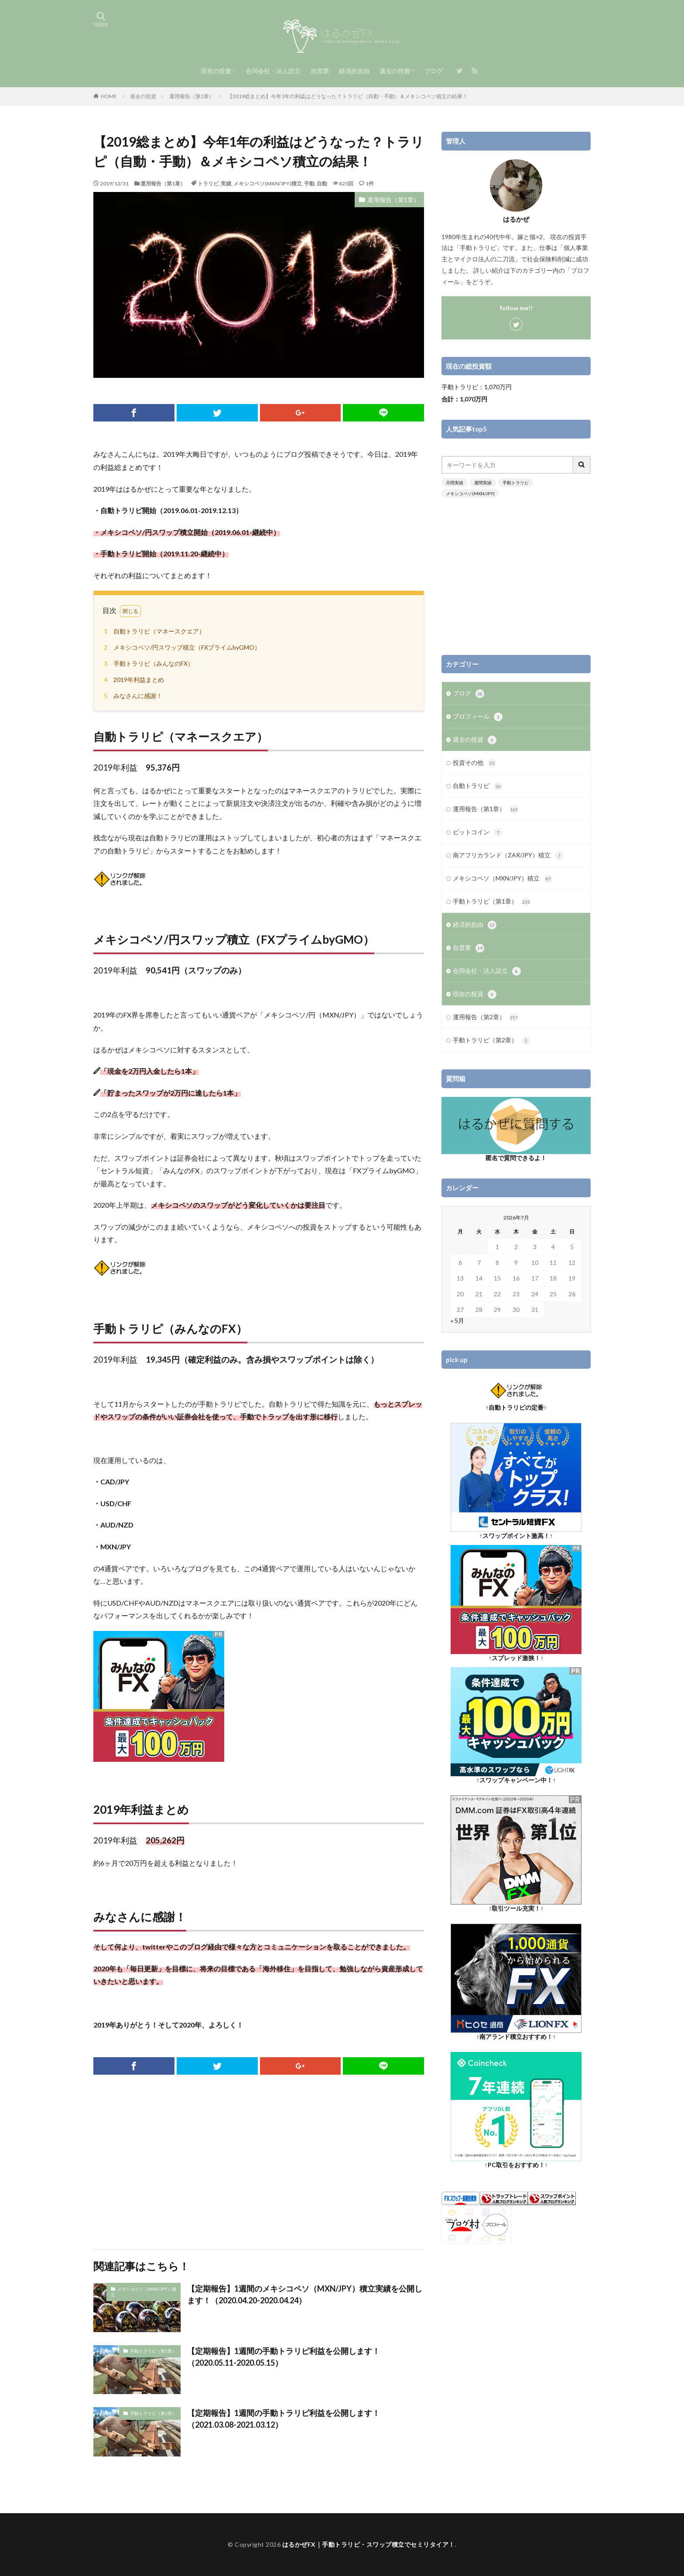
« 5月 (457, 1320)
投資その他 (474, 763)
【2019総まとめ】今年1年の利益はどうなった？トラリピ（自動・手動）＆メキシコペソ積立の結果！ (347, 96)
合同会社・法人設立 (273, 71)
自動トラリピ (478, 786)
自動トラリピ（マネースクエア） (153, 631)
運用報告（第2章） (485, 1017)
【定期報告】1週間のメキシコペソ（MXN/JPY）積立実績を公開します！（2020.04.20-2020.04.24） (304, 2294)
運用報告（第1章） (191, 96)
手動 (309, 183)
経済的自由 (354, 71)
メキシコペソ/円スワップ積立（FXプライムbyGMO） (180, 647)
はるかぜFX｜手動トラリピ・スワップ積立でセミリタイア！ (368, 2544)
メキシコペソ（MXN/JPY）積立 (143, 2292)
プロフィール (478, 717)
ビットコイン (478, 832)
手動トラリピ (516, 482)
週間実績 (483, 482)
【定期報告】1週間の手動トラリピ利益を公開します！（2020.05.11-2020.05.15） (283, 2356)
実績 (226, 183)
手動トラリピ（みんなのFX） (147, 663)
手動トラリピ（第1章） (153, 2350)
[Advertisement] (258, 2162)
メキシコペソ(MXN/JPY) (470, 493)
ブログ (433, 71)
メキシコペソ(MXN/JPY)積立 (267, 183)
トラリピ (208, 183)
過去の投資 (395, 71)
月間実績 (454, 482)
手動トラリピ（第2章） (491, 1040)
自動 (322, 183)
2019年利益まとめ (132, 679)
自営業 (320, 71)
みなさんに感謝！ (131, 696)
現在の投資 (216, 71)
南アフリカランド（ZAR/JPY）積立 (508, 855)
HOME (109, 96)
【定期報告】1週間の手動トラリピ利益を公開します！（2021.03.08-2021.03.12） (283, 2418)
